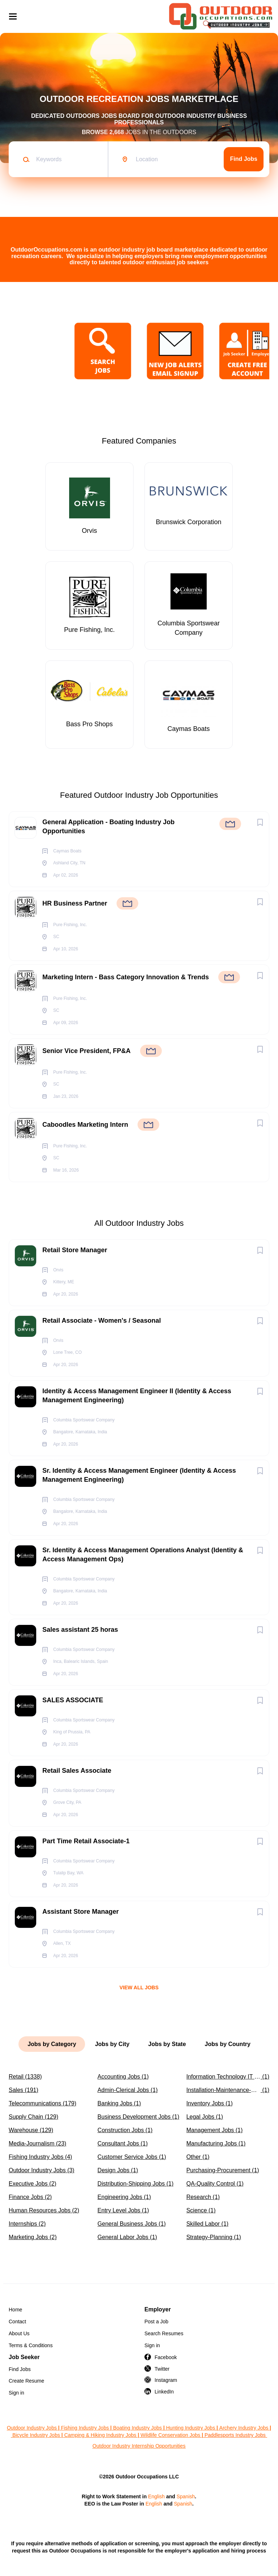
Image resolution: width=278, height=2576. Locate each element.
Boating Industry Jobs (137, 2428)
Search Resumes (163, 2333)
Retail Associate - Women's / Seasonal (101, 1320)
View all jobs (139, 1987)
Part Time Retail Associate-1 (86, 1841)
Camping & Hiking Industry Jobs (100, 2435)
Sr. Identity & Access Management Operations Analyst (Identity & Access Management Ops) (142, 1554)
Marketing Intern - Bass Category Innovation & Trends (125, 977)
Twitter (162, 2369)
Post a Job (156, 2321)
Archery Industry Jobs (243, 2428)
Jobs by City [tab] (112, 2044)
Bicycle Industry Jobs (36, 2435)
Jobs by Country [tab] (227, 2044)
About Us (19, 2333)
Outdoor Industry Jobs (32, 2428)
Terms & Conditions (30, 2345)
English (156, 2496)
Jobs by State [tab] (167, 2044)
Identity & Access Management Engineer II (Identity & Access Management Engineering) (136, 1395)
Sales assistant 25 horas (80, 1629)
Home (15, 2309)
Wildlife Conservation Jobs (170, 2435)
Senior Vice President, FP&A (86, 1050)
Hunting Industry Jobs (190, 2428)
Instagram (166, 2380)
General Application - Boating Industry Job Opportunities (108, 826)
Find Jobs (243, 159)
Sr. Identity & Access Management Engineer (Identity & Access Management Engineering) (139, 1475)
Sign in (152, 2345)
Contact (17, 2321)
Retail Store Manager (74, 1250)
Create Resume (26, 2381)
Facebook (166, 2357)
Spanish (186, 2496)
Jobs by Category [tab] (52, 2044)
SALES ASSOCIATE (72, 1700)
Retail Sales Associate (76, 1770)
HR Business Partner (74, 903)
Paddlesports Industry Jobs (236, 2435)
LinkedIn (164, 2392)
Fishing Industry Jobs (85, 2428)
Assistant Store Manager (80, 1911)
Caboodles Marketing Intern (85, 1124)
